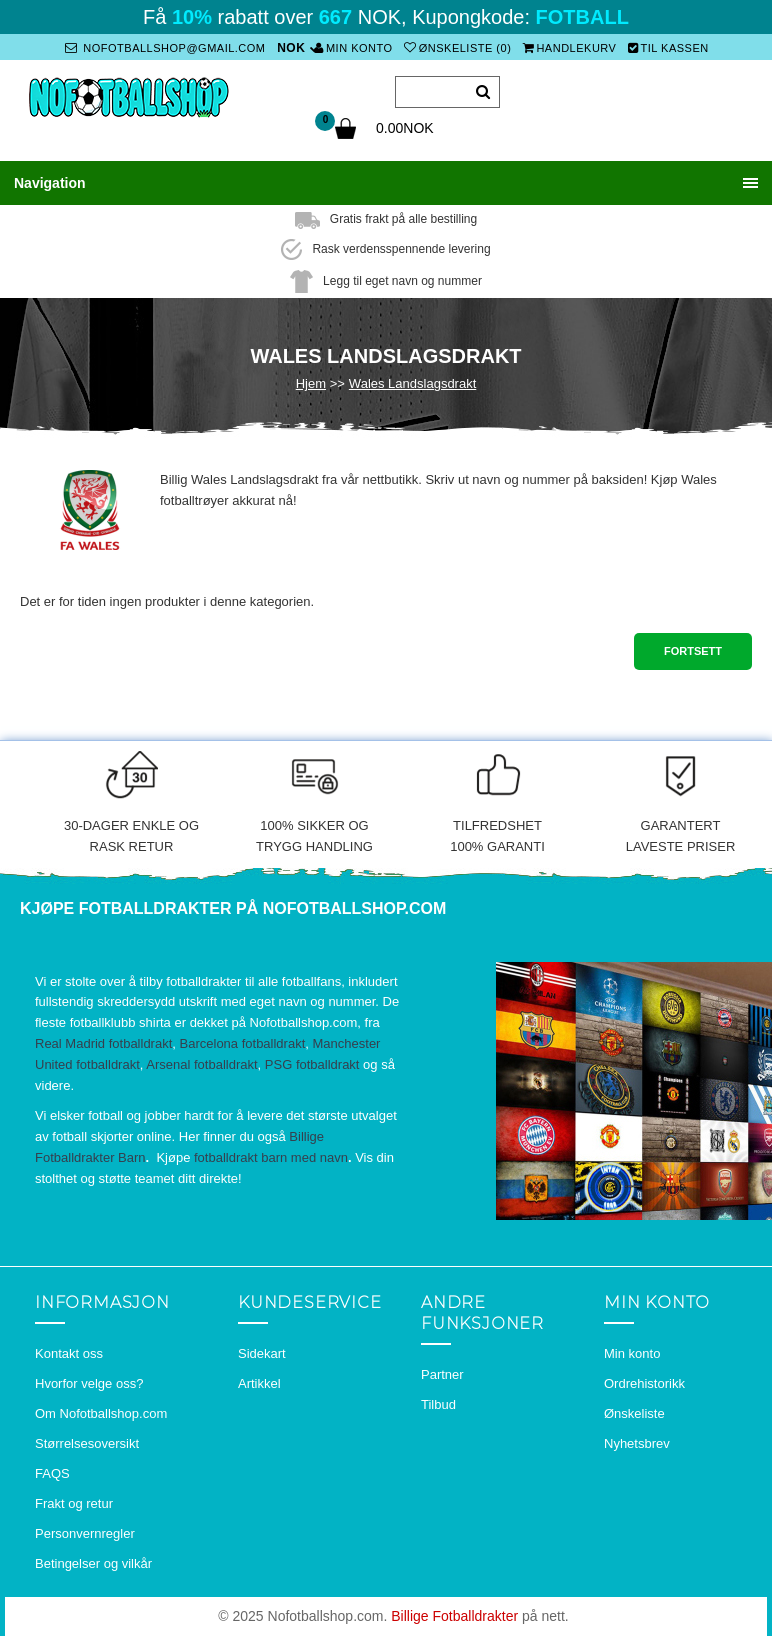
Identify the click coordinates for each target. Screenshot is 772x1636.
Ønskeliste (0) (457, 48)
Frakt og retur (74, 1503)
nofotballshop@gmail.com (165, 48)
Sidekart (262, 1353)
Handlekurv (570, 48)
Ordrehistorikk (644, 1383)
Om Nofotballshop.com (101, 1413)
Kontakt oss (69, 1353)
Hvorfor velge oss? (89, 1383)
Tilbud (438, 1404)
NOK (291, 48)
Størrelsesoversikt (87, 1443)
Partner (442, 1374)
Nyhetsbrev (637, 1443)
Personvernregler (85, 1533)
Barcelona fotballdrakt (243, 1043)
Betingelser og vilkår (93, 1563)
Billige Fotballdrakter (454, 1616)
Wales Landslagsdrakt (412, 383)
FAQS (52, 1473)
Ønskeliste (634, 1413)
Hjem (311, 383)
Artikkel (259, 1383)
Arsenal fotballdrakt (201, 1064)
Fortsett (693, 651)
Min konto (353, 48)
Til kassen (668, 48)
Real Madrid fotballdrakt (103, 1043)
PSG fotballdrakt (312, 1064)
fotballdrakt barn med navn (271, 1157)
